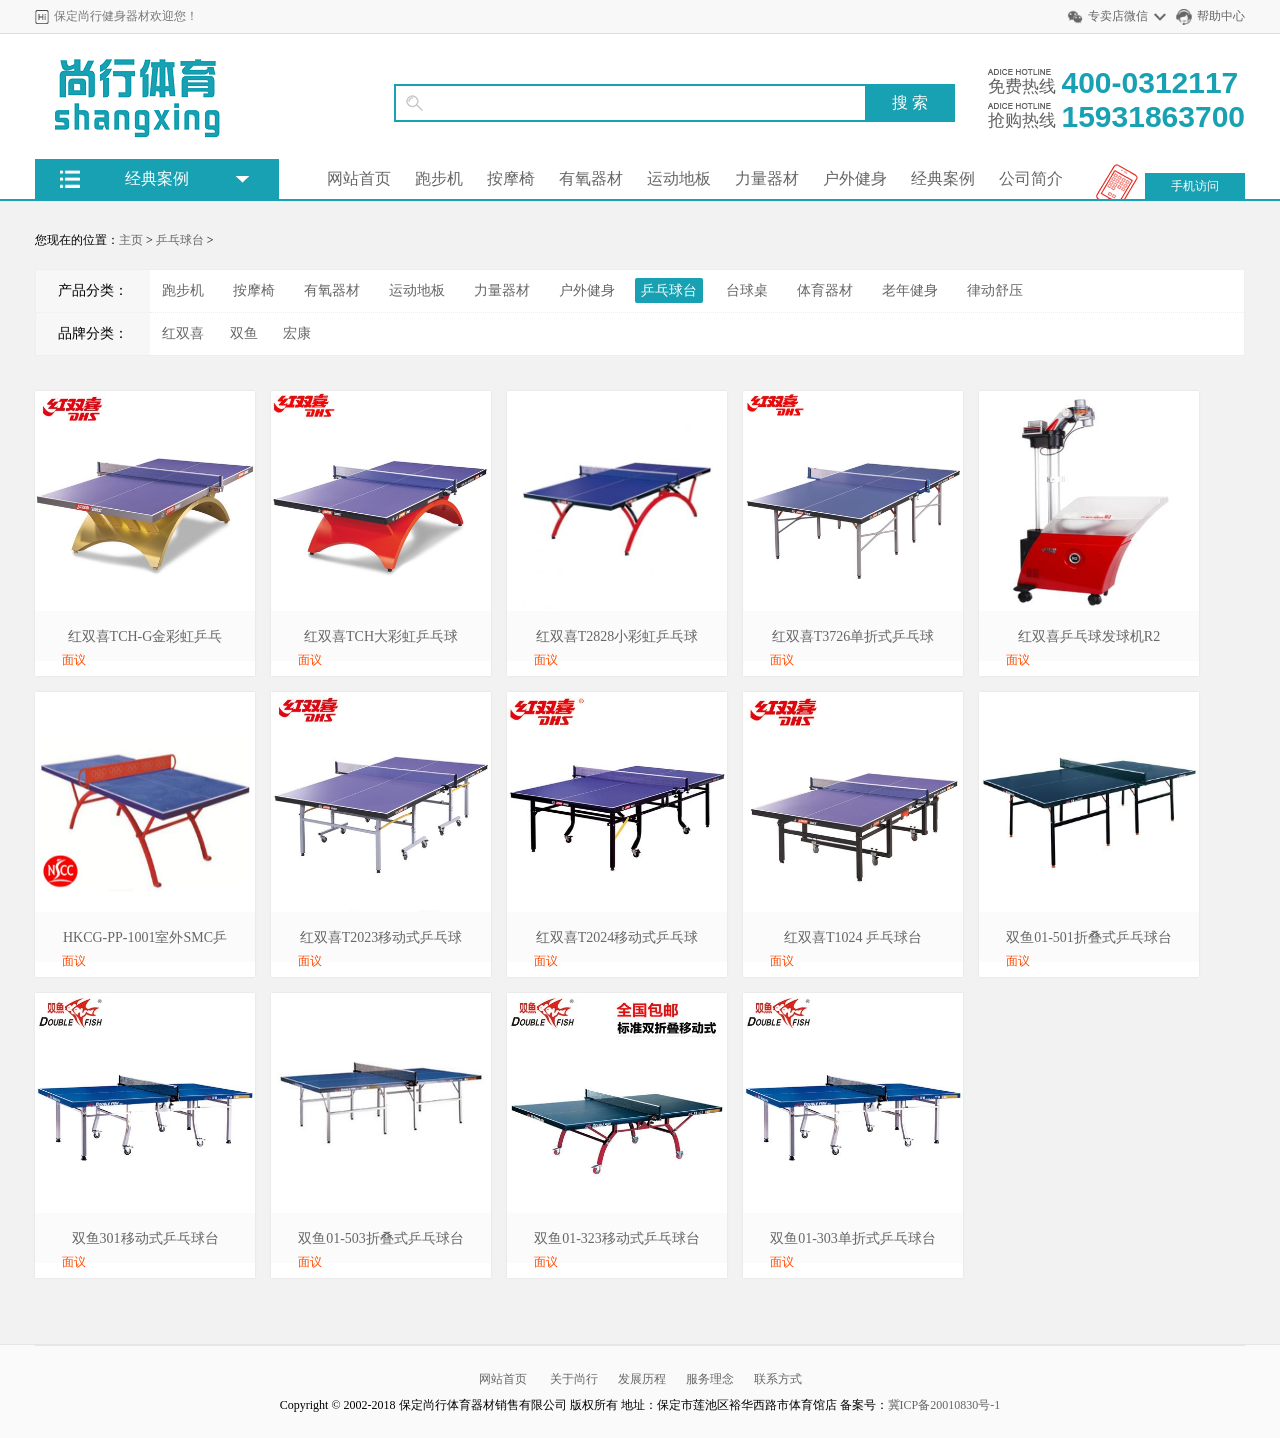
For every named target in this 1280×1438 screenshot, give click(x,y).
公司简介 (1031, 178)
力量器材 (767, 178)
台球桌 (747, 290)
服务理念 (710, 1379)
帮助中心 (1221, 16)
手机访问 (1195, 186)
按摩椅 (511, 178)
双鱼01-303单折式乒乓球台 (853, 1238)
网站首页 (359, 178)
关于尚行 (574, 1379)
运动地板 (679, 178)
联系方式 (778, 1379)
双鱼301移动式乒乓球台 (145, 1238)
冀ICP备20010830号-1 (944, 1405)
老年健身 (910, 290)
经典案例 (943, 178)
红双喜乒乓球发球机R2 (1089, 636)
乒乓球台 (180, 240)
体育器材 (825, 290)
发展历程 (642, 1379)
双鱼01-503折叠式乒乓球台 (381, 1238)
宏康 (297, 333)
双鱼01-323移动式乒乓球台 (617, 1238)
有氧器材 (591, 178)
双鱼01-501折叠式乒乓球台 (1089, 937)
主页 (131, 240)
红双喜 (183, 333)
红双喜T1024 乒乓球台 (853, 937)
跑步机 (439, 178)
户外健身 (855, 178)
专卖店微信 (1118, 16)
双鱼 (244, 333)
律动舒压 (995, 290)
